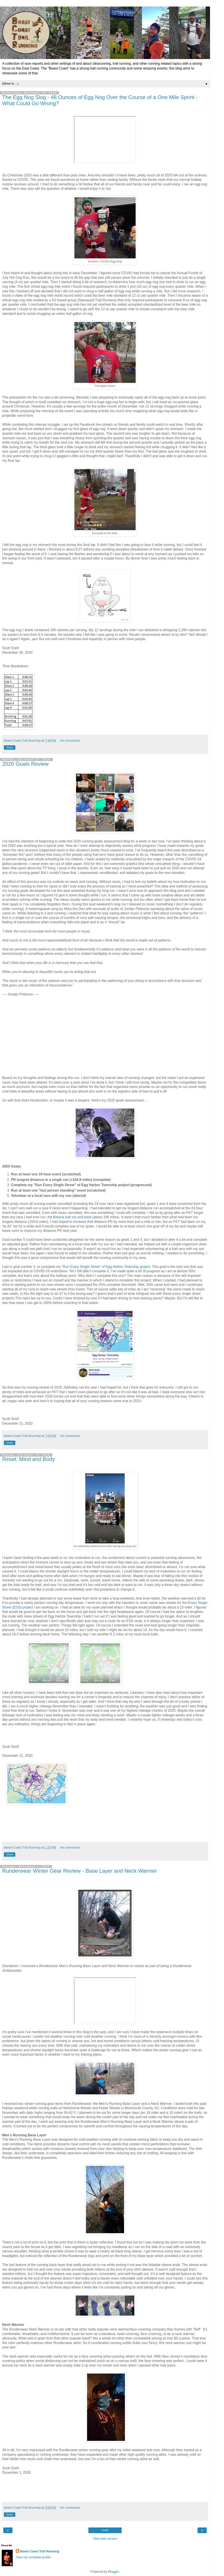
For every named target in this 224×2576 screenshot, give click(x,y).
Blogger (113, 2571)
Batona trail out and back (72, 1217)
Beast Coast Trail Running (39, 2551)
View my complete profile (33, 2557)
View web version (105, 2538)
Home (105, 2530)
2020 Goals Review (25, 764)
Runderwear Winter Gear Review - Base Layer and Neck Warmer (79, 1871)
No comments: (70, 740)
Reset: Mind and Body (28, 1459)
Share (9, 747)
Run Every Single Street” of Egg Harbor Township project (106, 1267)
